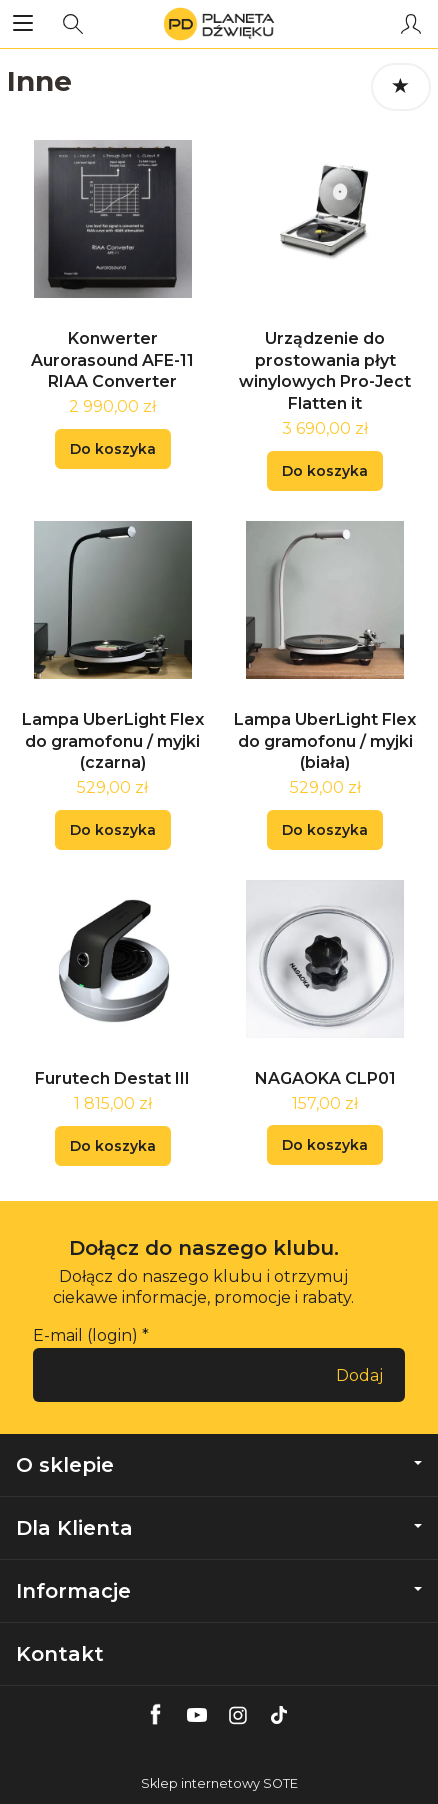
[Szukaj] (73, 24)
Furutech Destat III (112, 1078)
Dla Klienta (219, 1528)
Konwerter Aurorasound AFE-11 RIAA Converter (112, 360)
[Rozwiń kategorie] (23, 24)
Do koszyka (113, 449)
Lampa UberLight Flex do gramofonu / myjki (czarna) (113, 741)
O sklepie (219, 1465)
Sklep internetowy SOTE (219, 1783)
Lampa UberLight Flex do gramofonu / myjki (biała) (325, 741)
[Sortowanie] (401, 87)
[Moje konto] (411, 24)
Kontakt (60, 1654)
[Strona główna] (218, 24)
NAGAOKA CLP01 (325, 1078)
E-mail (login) (85, 1335)
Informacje (219, 1591)
